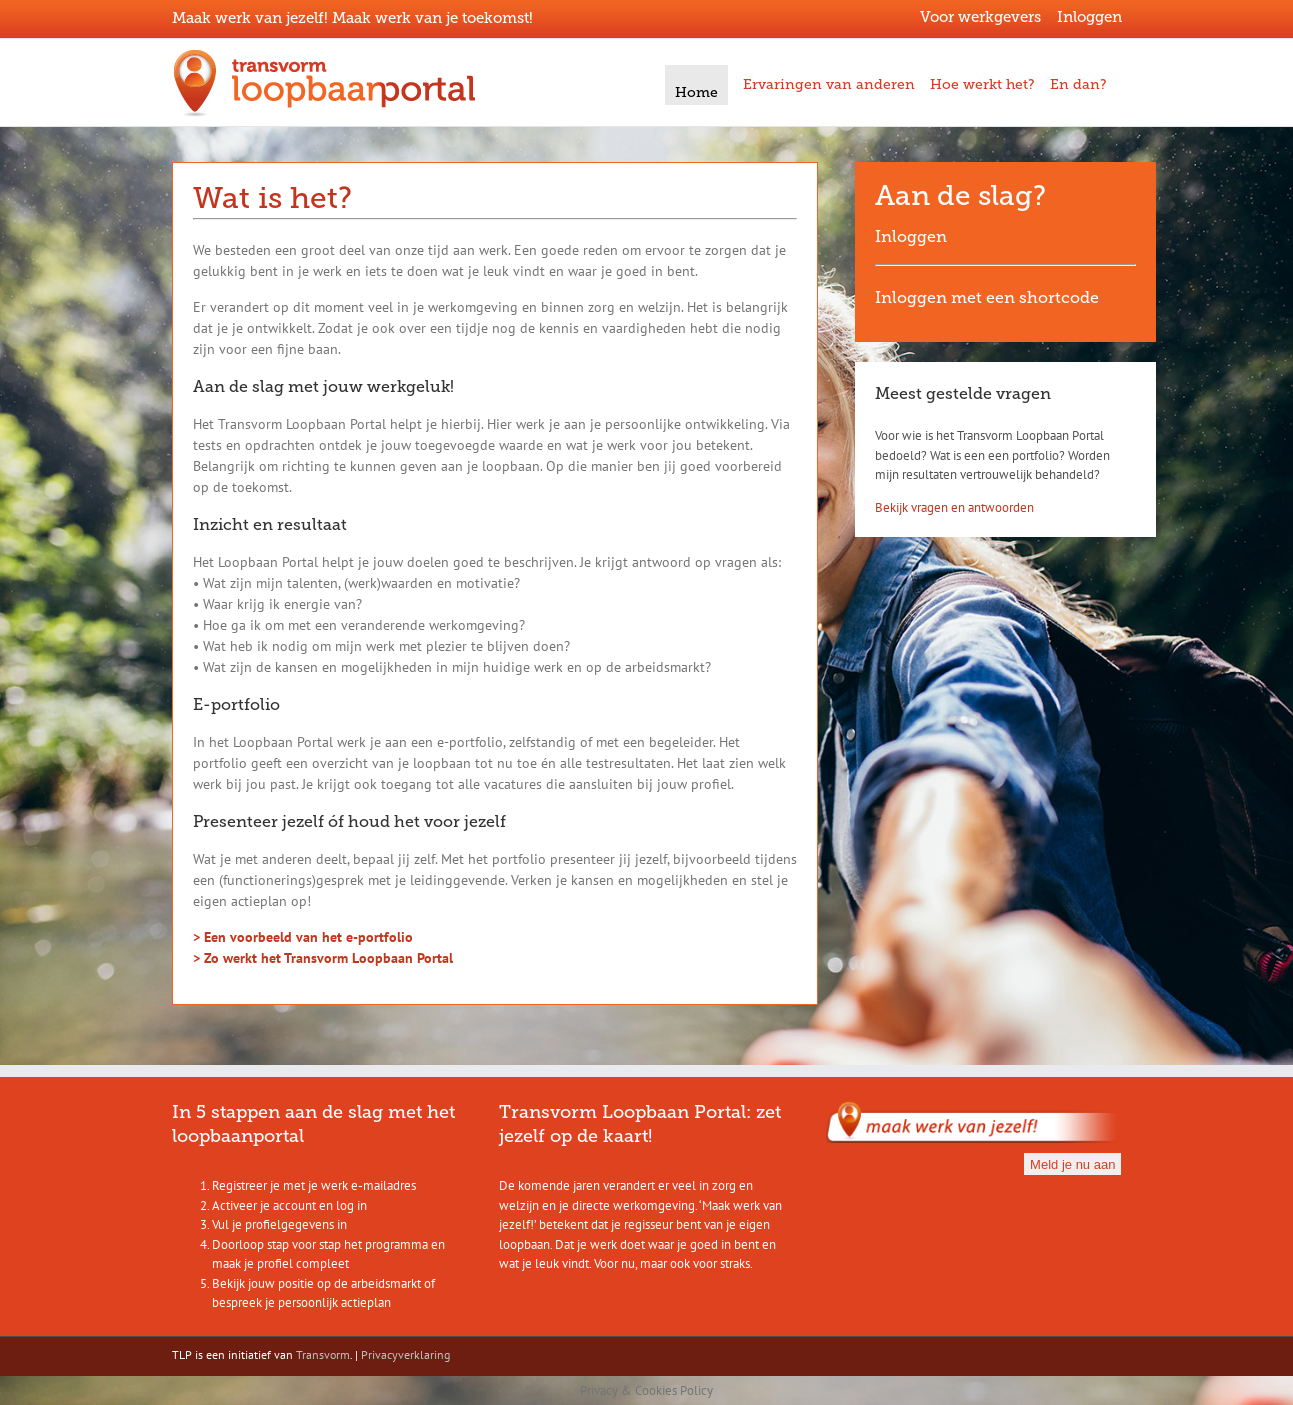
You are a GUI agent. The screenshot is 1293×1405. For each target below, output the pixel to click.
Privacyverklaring (405, 1354)
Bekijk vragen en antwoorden (954, 507)
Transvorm (323, 1354)
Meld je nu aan (1072, 1164)
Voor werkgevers (980, 17)
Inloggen (1089, 17)
